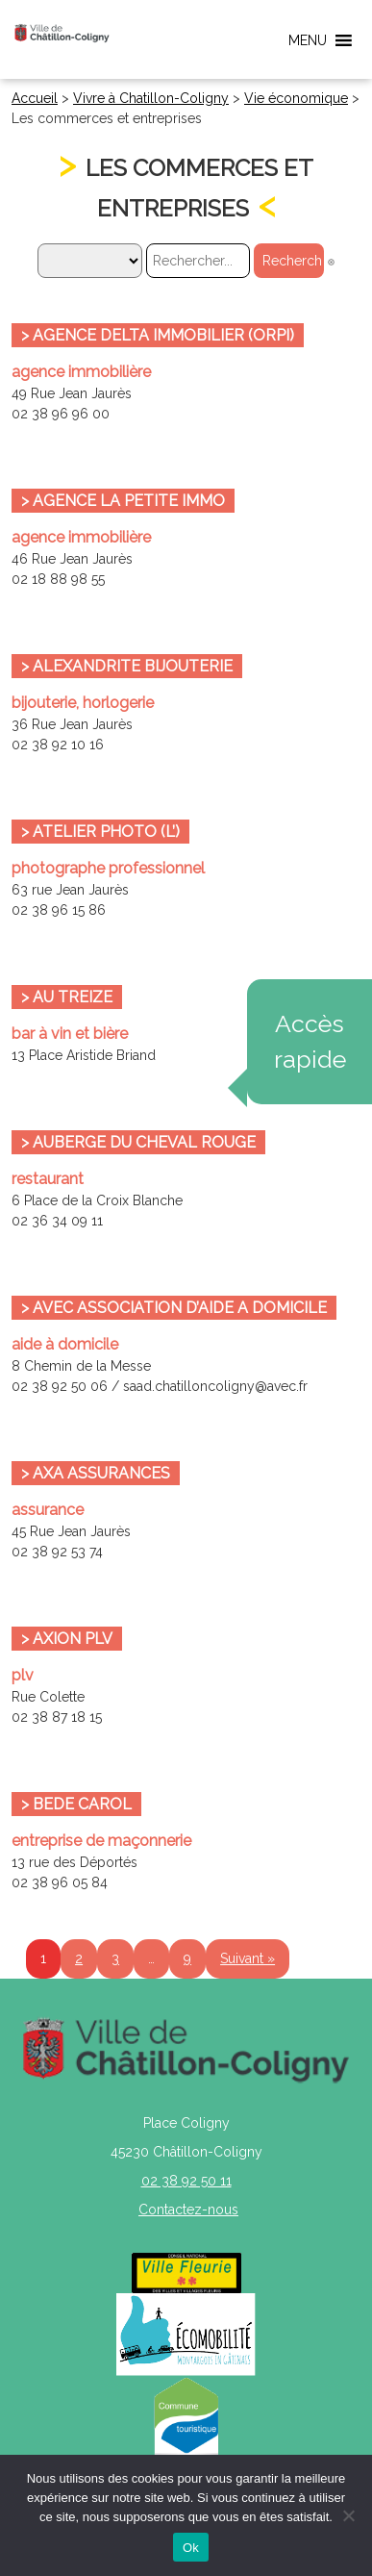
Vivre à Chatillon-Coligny (151, 98)
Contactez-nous (188, 2209)
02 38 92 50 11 (186, 2180)
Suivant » (247, 1958)
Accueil (35, 98)
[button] (307, 40)
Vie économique (296, 98)
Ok (191, 2547)
